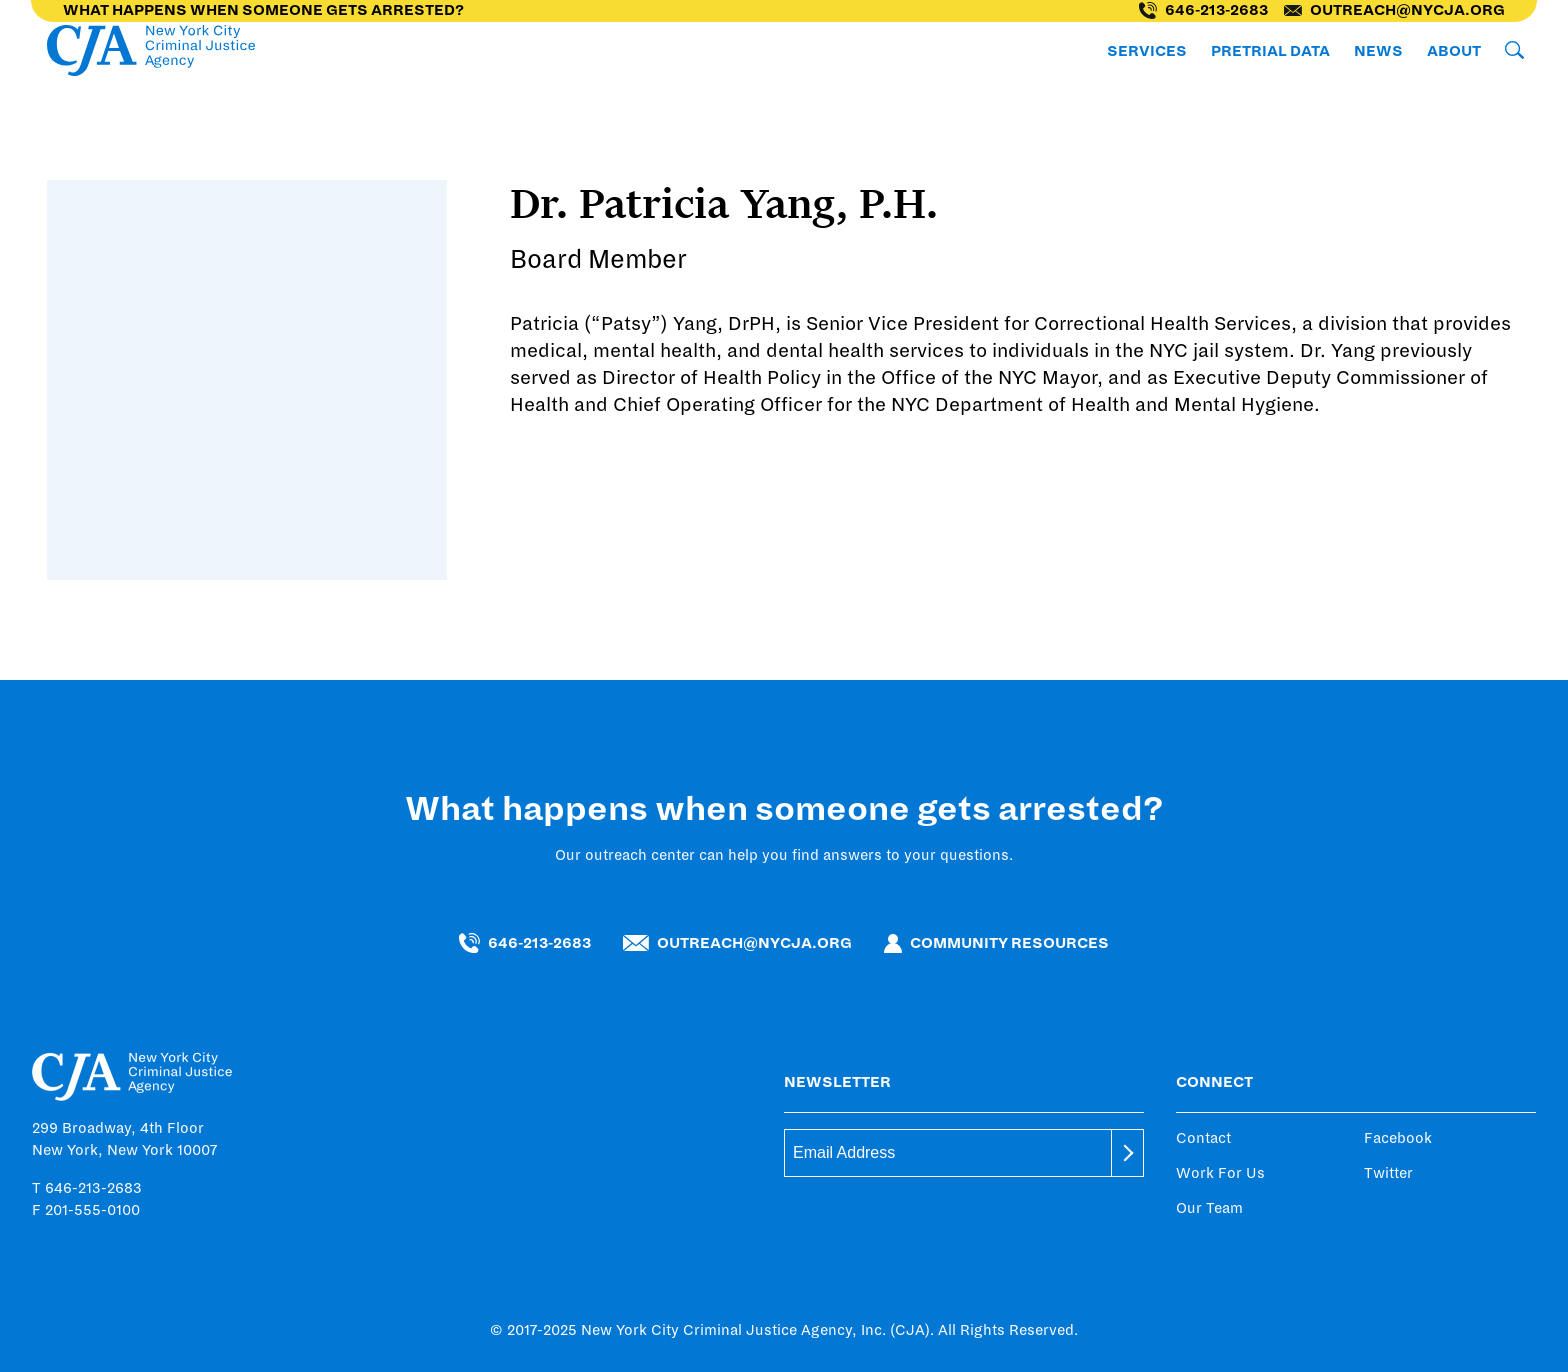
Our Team (1209, 1208)
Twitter (1388, 1173)
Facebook (1398, 1138)
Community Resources (996, 943)
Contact (1203, 1138)
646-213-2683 (1203, 10)
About (1454, 51)
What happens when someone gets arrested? (263, 10)
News (1378, 51)
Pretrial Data (1270, 51)
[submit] (1127, 1153)
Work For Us (1220, 1173)
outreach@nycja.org (1394, 10)
